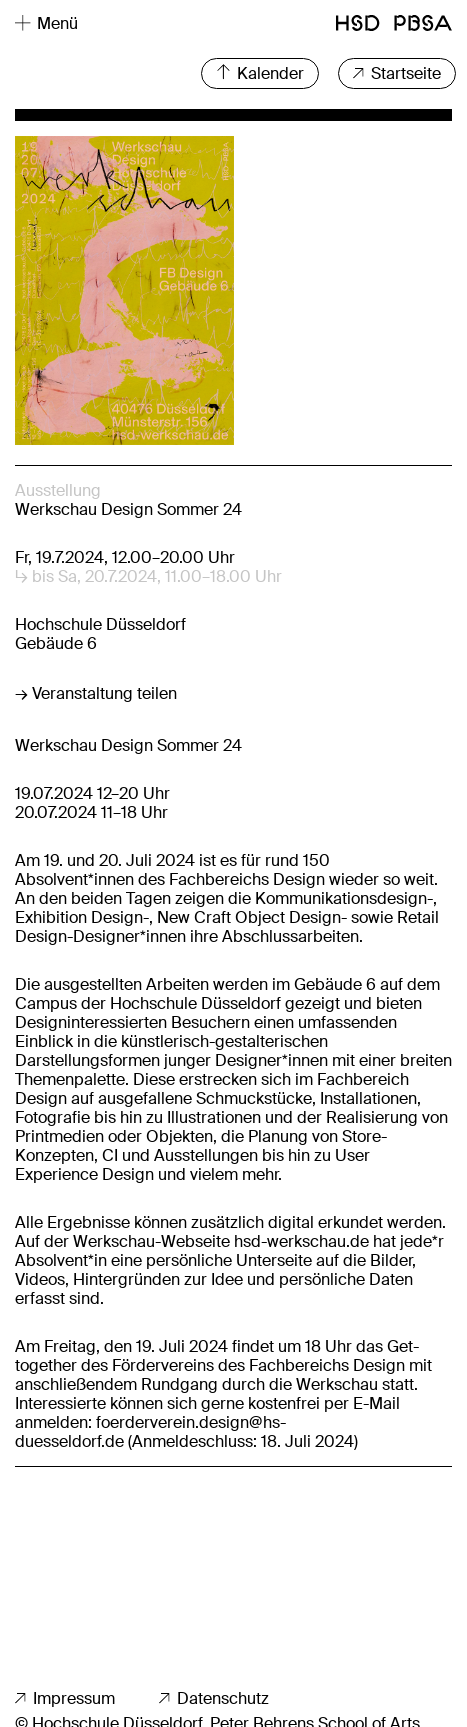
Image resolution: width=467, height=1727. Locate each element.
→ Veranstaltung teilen (96, 693)
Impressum (65, 1698)
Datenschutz (214, 1698)
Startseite (397, 73)
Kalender (260, 73)
